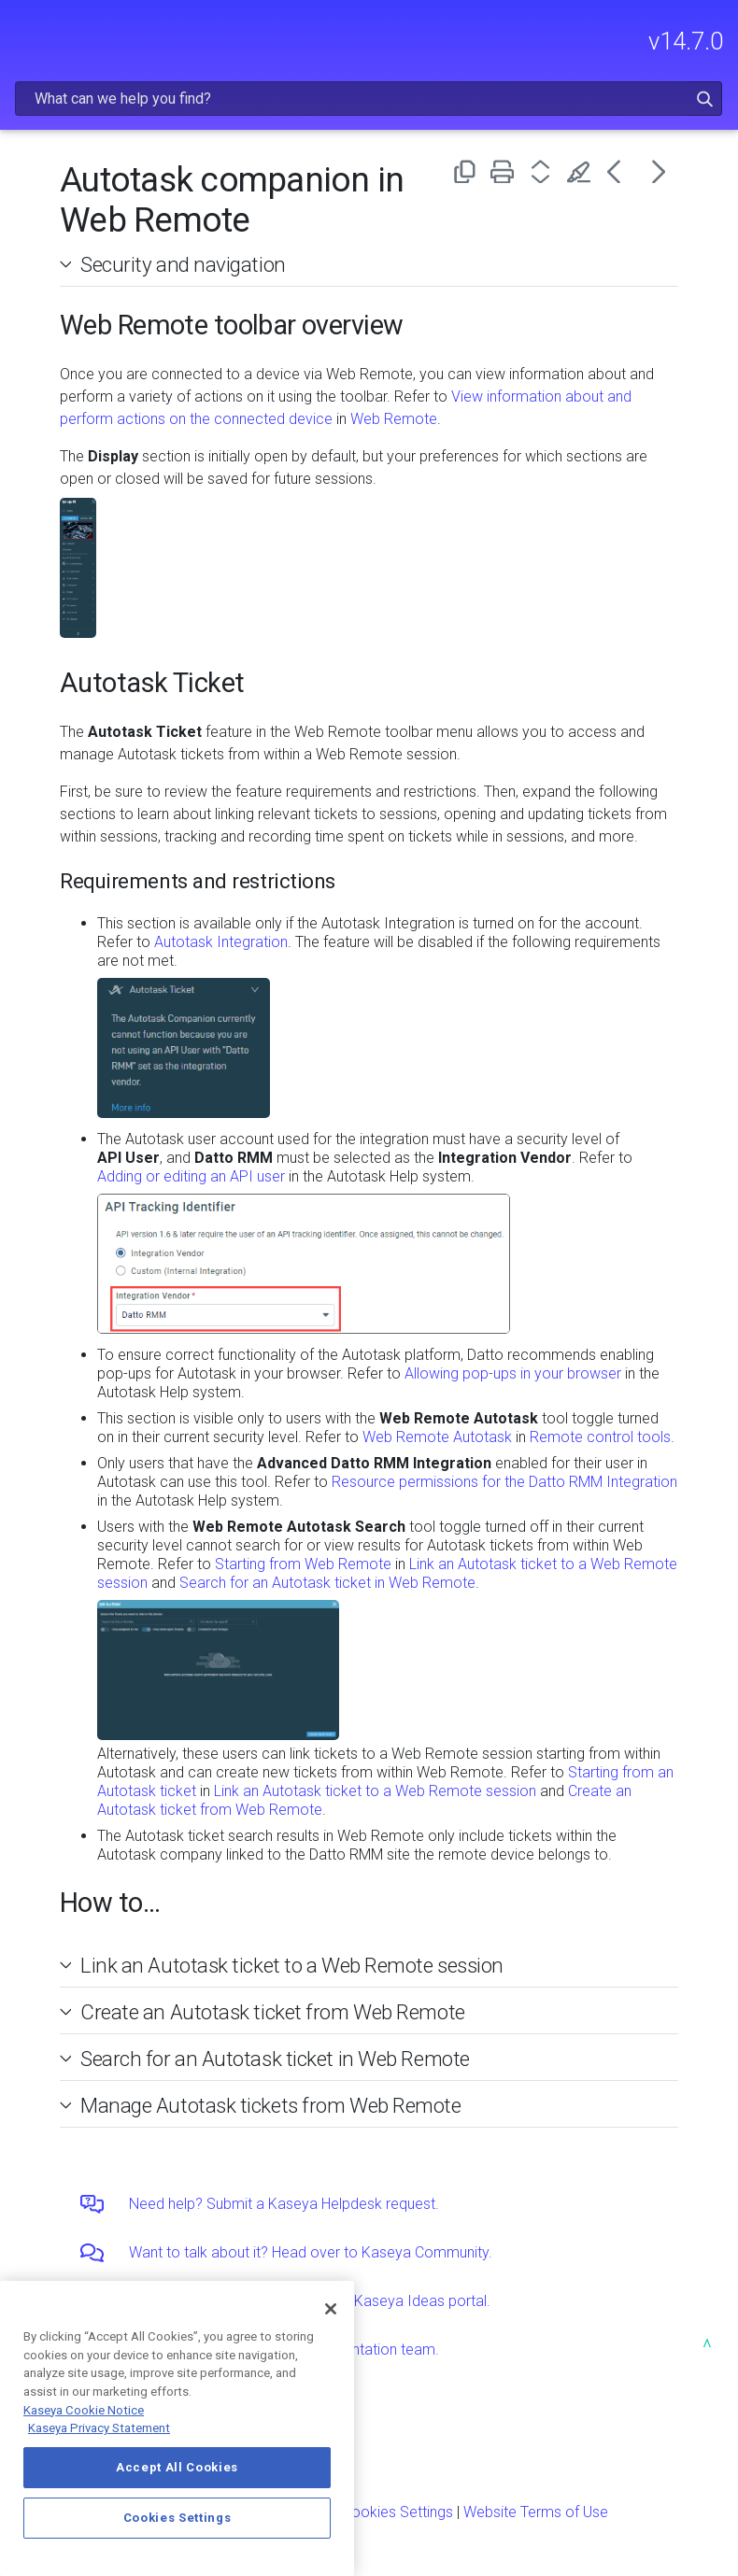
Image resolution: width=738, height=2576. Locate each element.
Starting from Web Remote (303, 1564)
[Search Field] (368, 98)
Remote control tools (600, 1437)
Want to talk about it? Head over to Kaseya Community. (310, 2252)
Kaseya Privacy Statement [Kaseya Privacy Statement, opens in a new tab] (99, 2428)
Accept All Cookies (177, 2467)
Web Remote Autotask (437, 1437)
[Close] (330, 2308)
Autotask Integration (221, 942)
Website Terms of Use (535, 2512)
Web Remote (393, 419)
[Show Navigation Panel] (25, 32)
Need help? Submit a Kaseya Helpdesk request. (284, 2204)
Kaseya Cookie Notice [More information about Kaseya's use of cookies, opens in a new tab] (83, 2410)
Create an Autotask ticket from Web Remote (272, 2012)
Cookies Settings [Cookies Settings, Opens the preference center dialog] (177, 2518)
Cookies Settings (397, 2512)
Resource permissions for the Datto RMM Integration (504, 1482)
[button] (705, 98)
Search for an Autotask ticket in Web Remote (327, 1583)
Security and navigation (183, 264)
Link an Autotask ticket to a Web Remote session (375, 1791)
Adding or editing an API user (191, 1176)
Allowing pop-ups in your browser (512, 1373)
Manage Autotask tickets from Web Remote (270, 2105)
